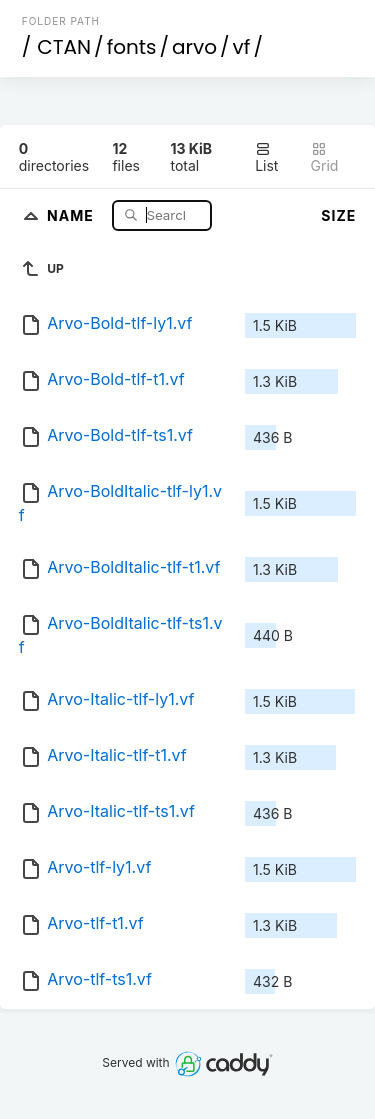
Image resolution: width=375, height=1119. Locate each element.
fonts (132, 47)
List (266, 157)
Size (338, 215)
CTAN (64, 47)
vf (242, 47)
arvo (194, 47)
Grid (325, 157)
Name (72, 214)
